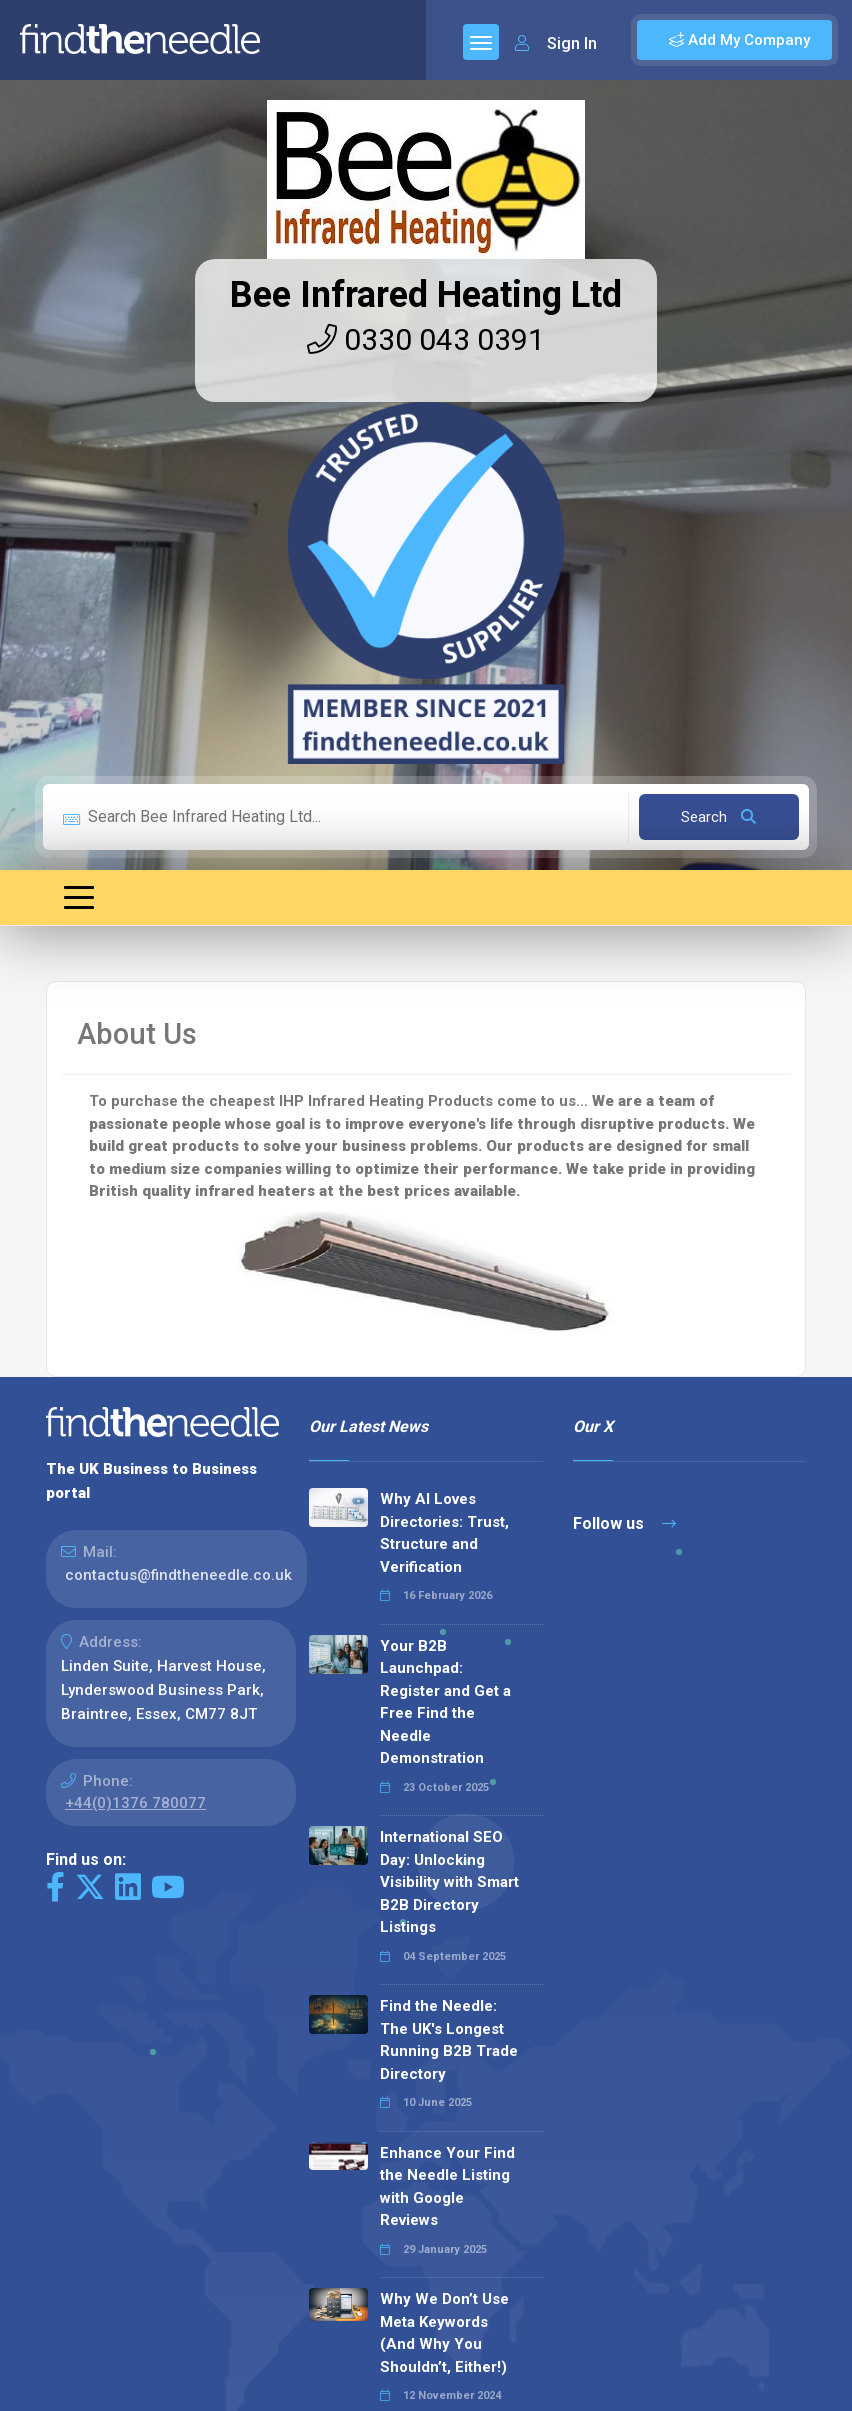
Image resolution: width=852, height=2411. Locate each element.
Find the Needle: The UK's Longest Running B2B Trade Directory (449, 2040)
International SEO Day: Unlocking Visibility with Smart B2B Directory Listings (449, 1882)
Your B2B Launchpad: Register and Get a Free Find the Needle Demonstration (445, 1702)
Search (718, 817)
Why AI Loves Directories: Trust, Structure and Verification (444, 1533)
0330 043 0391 (426, 339)
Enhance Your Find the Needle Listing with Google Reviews (447, 2187)
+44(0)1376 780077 (135, 1803)
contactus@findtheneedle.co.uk (178, 1575)
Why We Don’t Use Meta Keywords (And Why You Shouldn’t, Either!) (444, 2333)
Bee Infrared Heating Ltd (426, 295)
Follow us (624, 1523)
